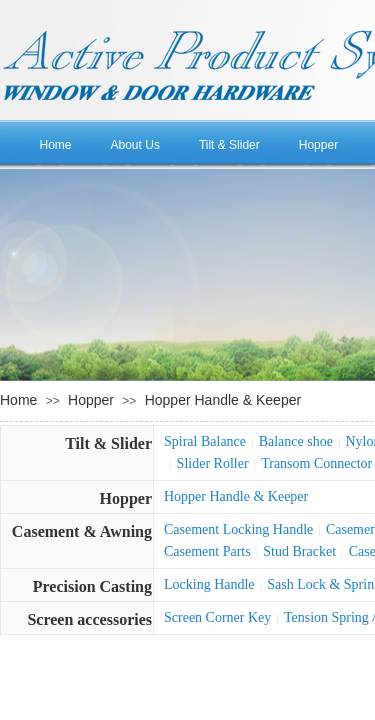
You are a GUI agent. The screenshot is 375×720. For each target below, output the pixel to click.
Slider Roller (213, 463)
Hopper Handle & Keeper (223, 400)
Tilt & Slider (229, 145)
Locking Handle (209, 584)
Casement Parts (207, 551)
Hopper (318, 145)
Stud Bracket (299, 551)
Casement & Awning (82, 531)
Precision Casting (92, 586)
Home (56, 145)
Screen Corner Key (217, 617)
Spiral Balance (205, 441)
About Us (135, 145)
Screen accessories (89, 619)
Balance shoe (296, 441)
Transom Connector (316, 463)
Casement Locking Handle (238, 529)
